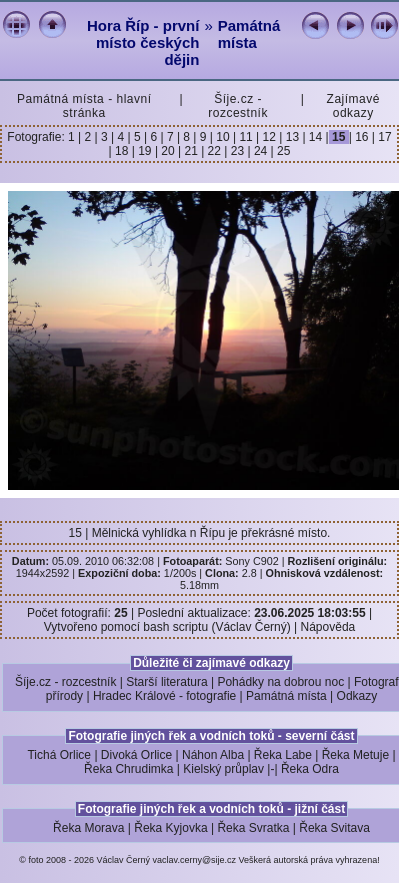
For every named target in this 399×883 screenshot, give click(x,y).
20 (168, 151)
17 (383, 137)
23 (237, 151)
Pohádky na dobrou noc (280, 682)
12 (269, 137)
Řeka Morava (88, 828)
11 (246, 137)
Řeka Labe (283, 755)
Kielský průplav (223, 769)
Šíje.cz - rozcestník (238, 106)
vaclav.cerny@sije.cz (195, 860)
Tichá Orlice (59, 755)
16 (362, 137)
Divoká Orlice (136, 755)
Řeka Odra (310, 769)
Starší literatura (166, 682)
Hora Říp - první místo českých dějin (143, 42)
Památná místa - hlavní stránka (84, 106)
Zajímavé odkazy (353, 106)
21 (191, 151)
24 (261, 151)
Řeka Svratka (253, 828)
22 (214, 151)
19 (145, 151)
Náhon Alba (213, 755)
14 (316, 137)
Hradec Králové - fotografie (164, 696)
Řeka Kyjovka (170, 828)
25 (282, 151)
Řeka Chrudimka (128, 769)
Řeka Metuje (355, 755)
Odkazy (357, 696)
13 (292, 137)
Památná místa (249, 34)
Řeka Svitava (334, 828)
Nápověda (328, 627)
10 (223, 137)
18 (122, 151)
